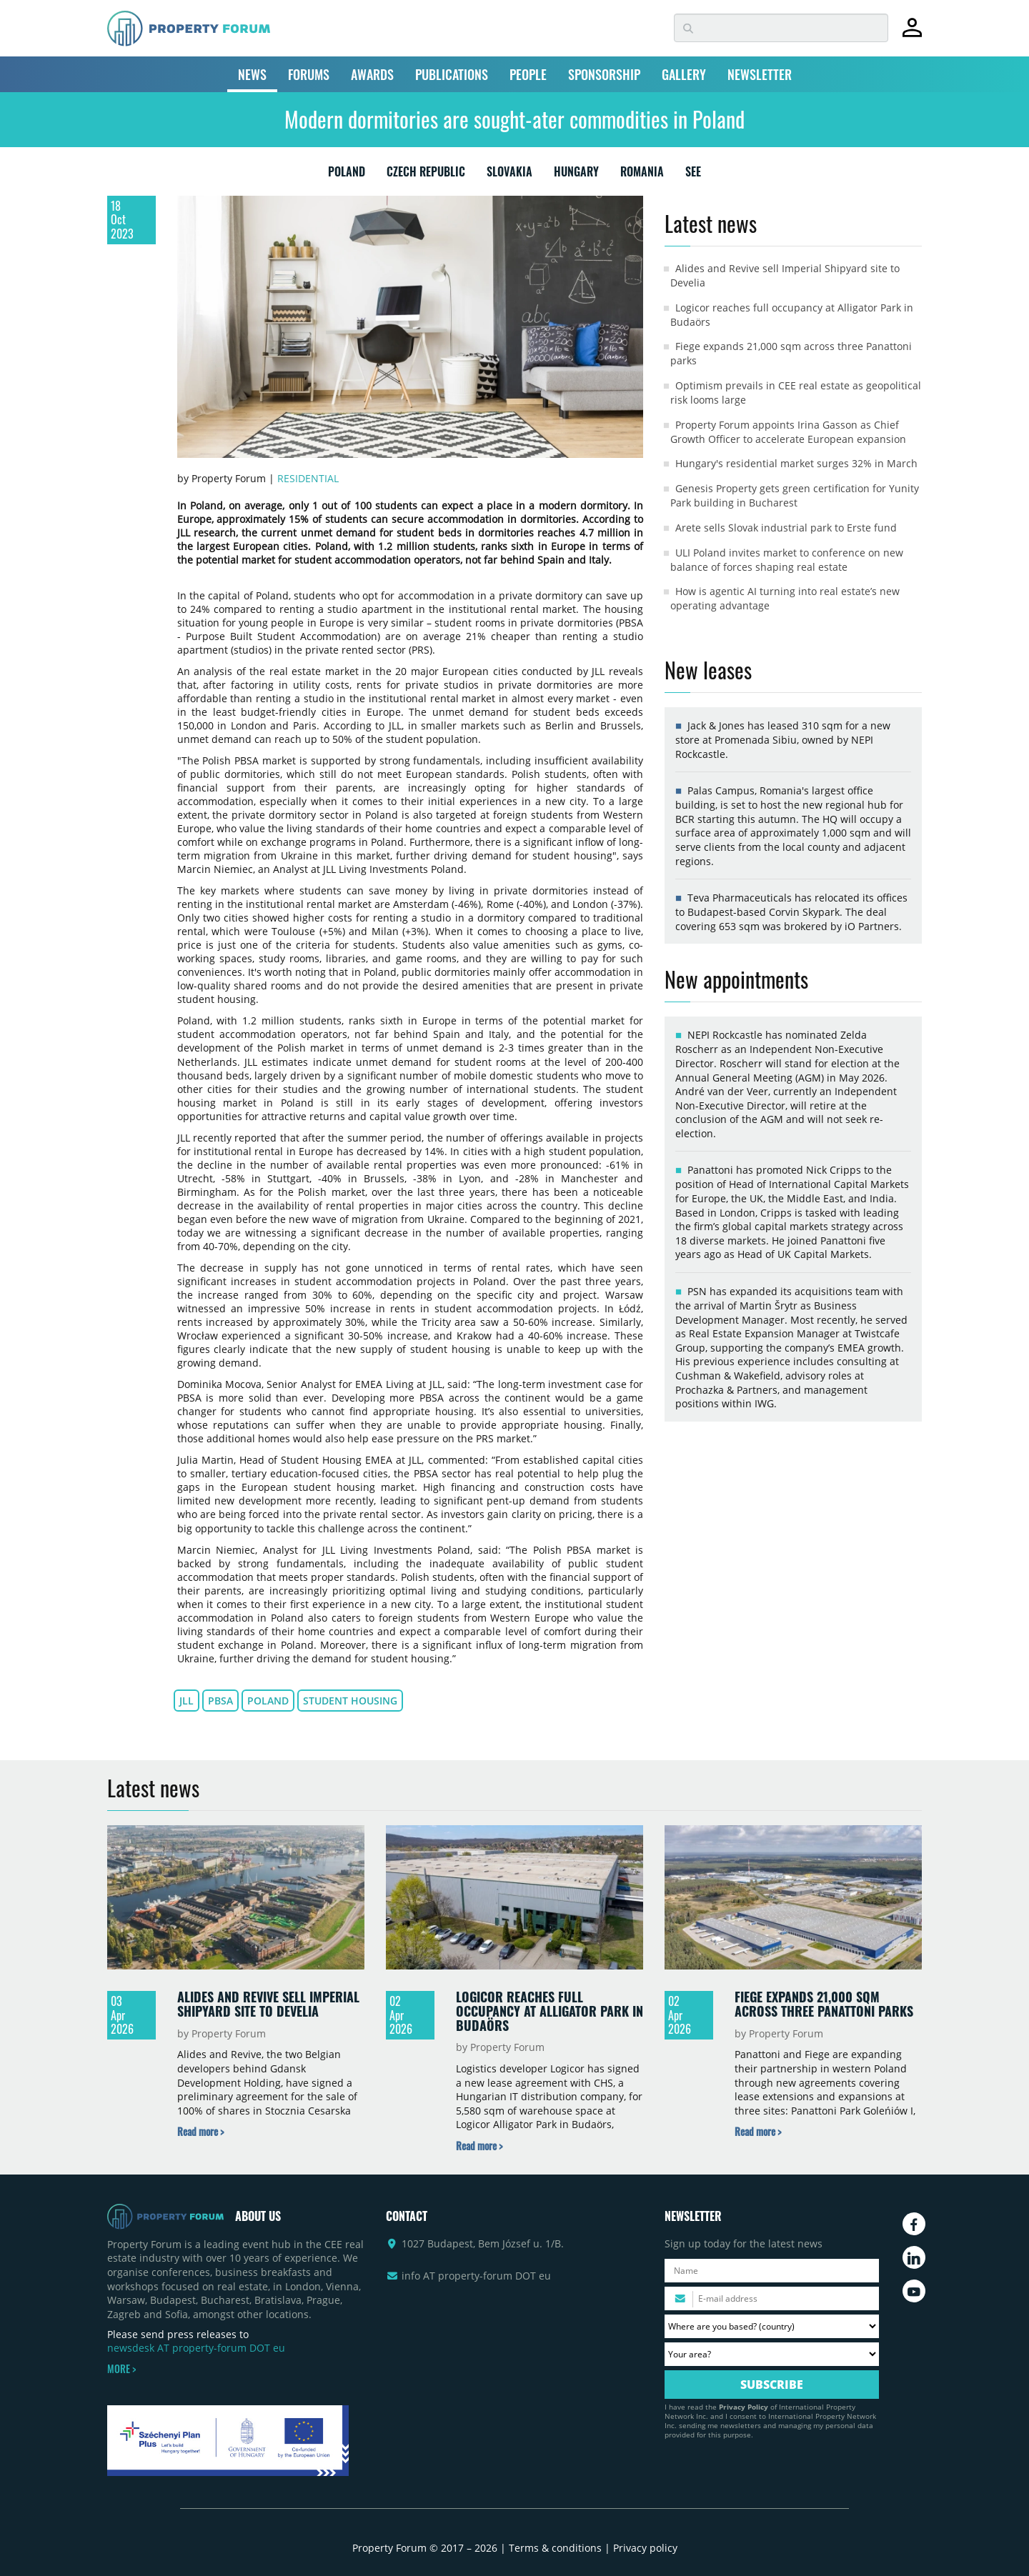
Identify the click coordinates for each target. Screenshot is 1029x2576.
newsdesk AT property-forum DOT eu (196, 2348)
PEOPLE (528, 74)
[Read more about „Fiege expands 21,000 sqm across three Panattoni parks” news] (758, 2131)
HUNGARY (576, 174)
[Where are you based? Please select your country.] (772, 2326)
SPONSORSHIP (604, 74)
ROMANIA (642, 174)
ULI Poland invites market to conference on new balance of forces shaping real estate (786, 560)
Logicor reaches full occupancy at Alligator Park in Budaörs (549, 2010)
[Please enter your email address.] (772, 2298)
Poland (268, 1700)
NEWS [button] (252, 74)
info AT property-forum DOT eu (476, 2275)
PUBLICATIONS (451, 74)
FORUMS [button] (308, 74)
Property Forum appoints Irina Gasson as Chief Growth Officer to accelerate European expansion (788, 432)
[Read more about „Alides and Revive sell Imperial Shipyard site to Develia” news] (200, 2131)
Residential (308, 478)
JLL (186, 1700)
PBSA (220, 1700)
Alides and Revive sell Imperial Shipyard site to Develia (268, 2003)
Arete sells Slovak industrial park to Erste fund (786, 527)
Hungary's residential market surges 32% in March (796, 463)
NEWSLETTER (759, 74)
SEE (693, 174)
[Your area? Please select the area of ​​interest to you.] (772, 2354)
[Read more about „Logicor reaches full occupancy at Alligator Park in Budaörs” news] (479, 2145)
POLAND (346, 174)
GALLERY (684, 74)
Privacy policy (645, 2548)
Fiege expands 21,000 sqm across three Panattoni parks (824, 2003)
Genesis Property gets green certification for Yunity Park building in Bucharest (794, 495)
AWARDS (372, 74)
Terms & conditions (555, 2548)
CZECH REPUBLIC (426, 174)
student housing (350, 1700)
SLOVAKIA (509, 174)
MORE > (121, 2369)
